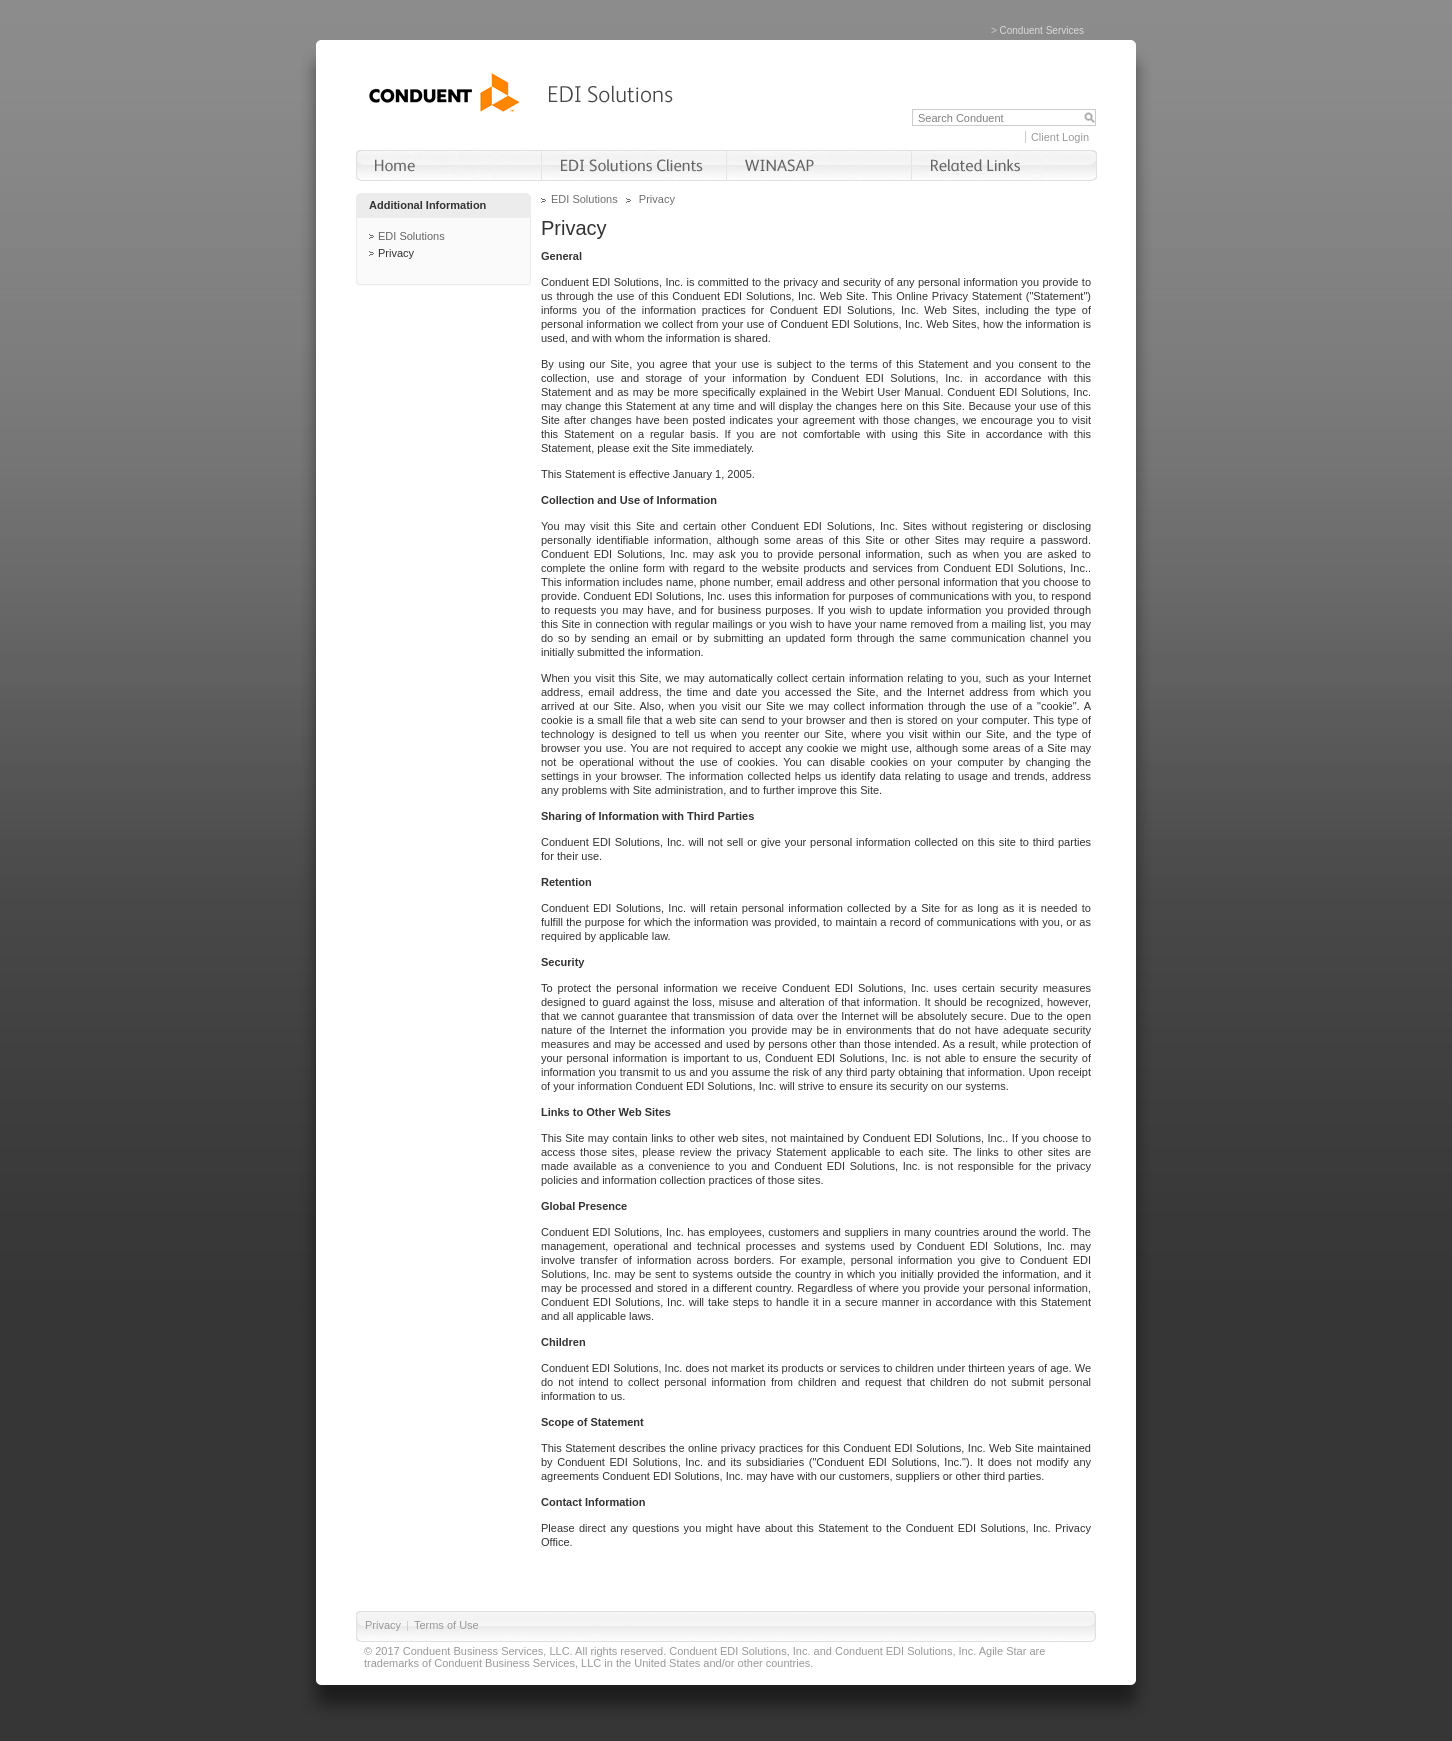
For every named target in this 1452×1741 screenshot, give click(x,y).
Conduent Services (1042, 30)
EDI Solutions (411, 236)
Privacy (396, 253)
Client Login (1060, 137)
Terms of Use (446, 1625)
